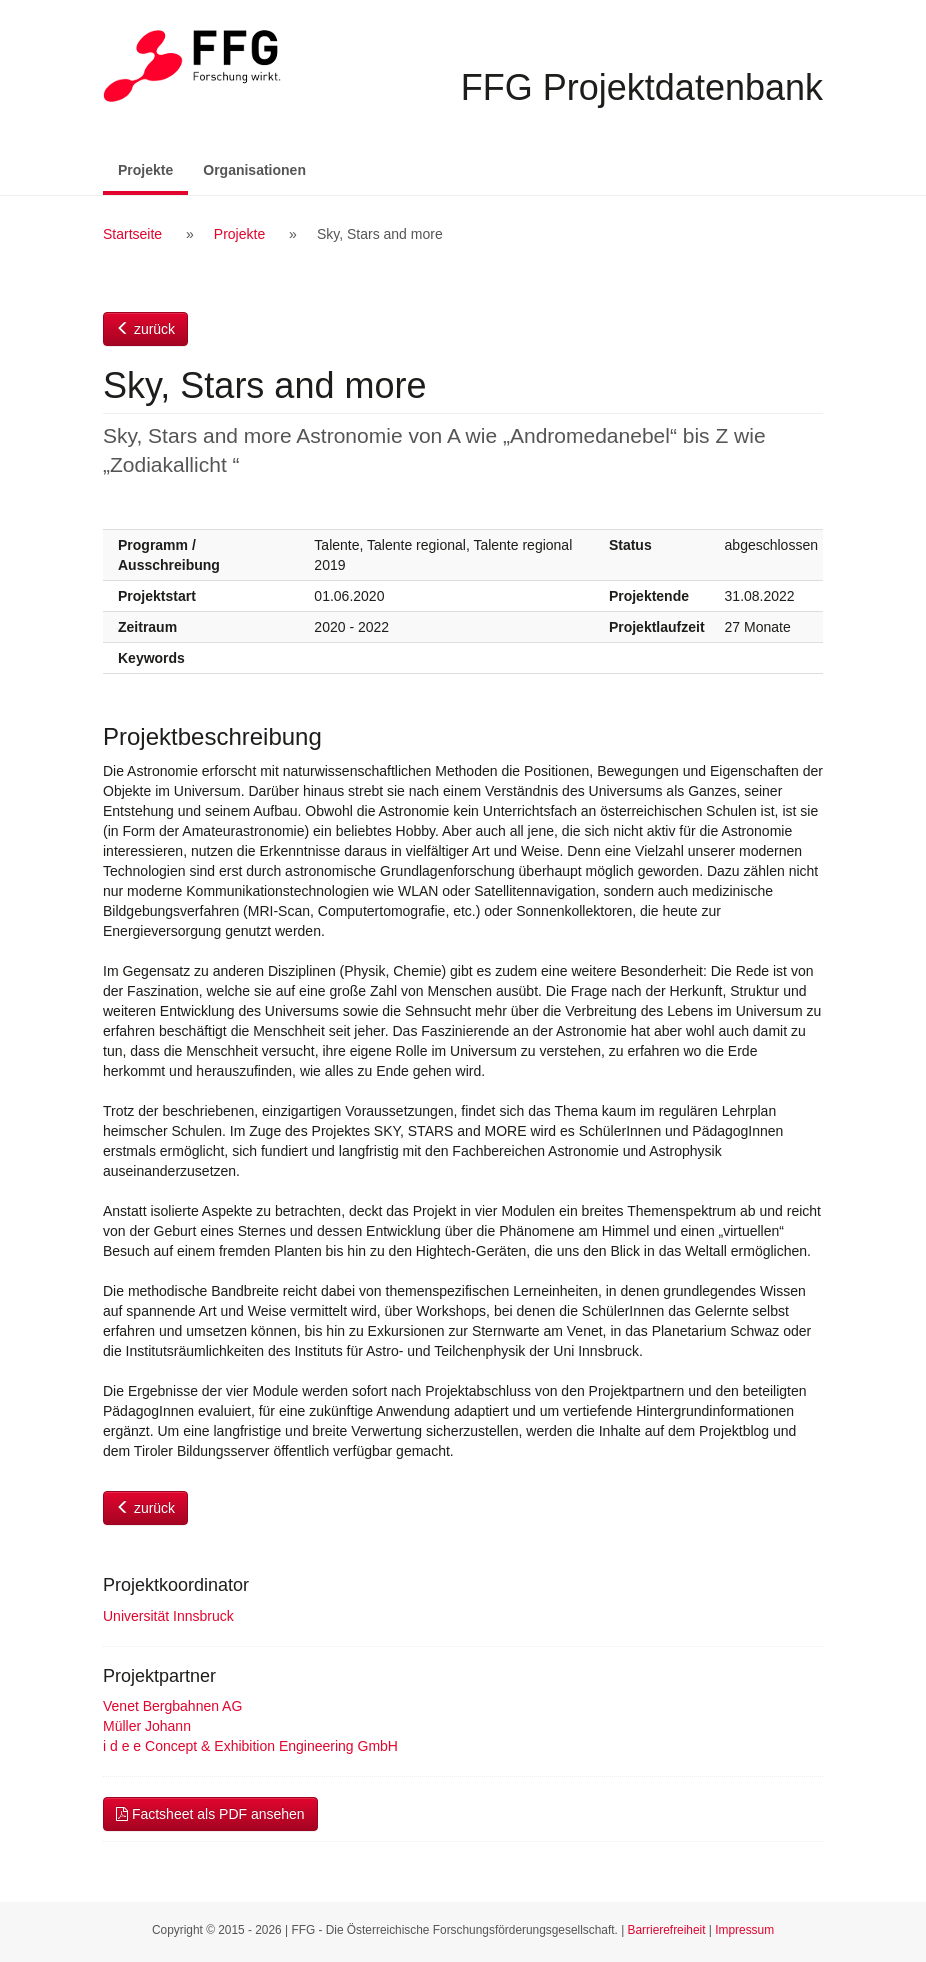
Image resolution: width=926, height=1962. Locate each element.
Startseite (132, 234)
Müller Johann (147, 1726)
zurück (145, 329)
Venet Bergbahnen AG (172, 1706)
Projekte (153, 168)
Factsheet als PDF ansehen (210, 1814)
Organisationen (254, 170)
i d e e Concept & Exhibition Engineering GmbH (250, 1746)
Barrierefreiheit (667, 1930)
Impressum (744, 1930)
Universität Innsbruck (168, 1616)
